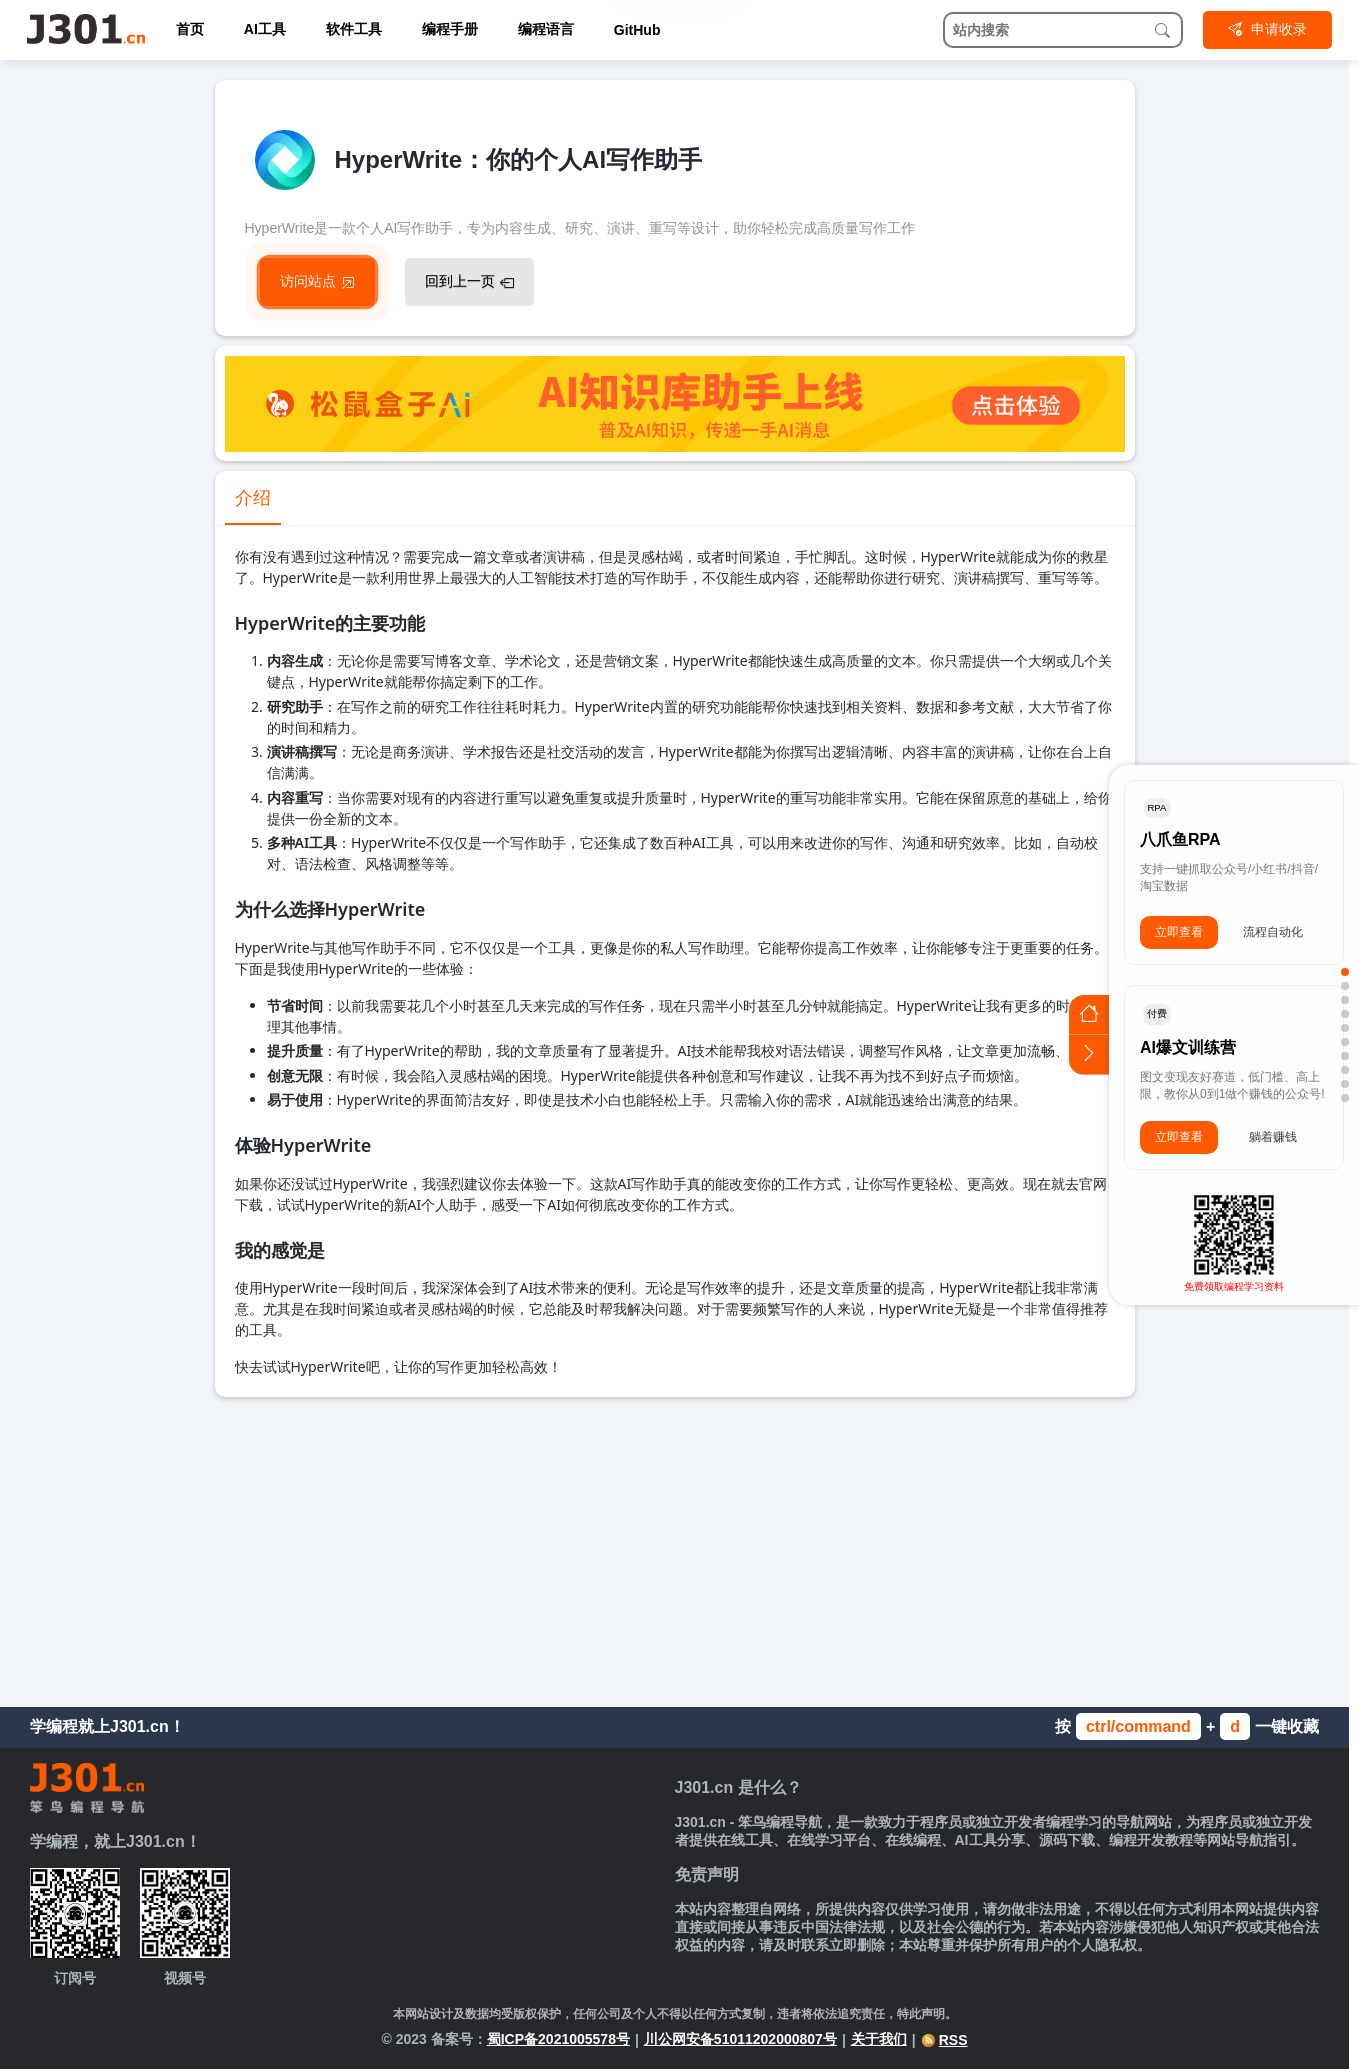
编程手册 (450, 29)
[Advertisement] (675, 1547)
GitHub (637, 30)
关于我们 (879, 2039)
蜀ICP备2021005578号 (558, 2039)
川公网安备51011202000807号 (740, 2039)
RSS (944, 2040)
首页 (190, 29)
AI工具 (265, 29)
